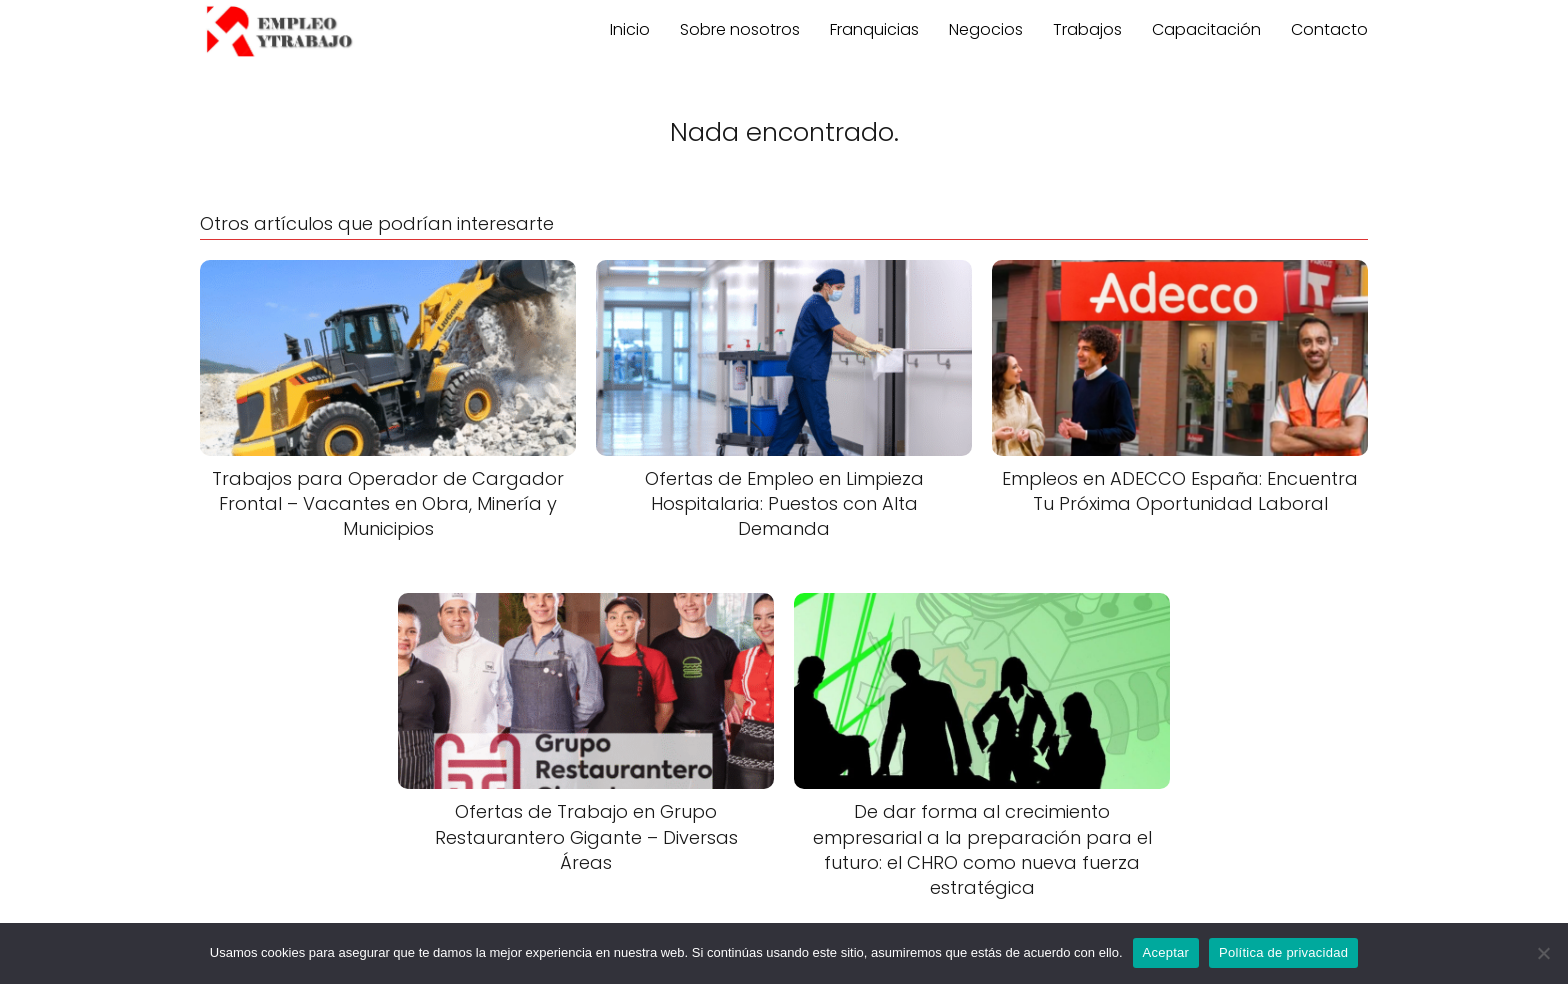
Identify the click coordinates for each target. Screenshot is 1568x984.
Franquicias (874, 29)
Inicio (630, 29)
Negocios (986, 29)
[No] (1543, 953)
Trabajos (1087, 29)
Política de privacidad (1283, 952)
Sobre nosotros (740, 29)
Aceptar (1166, 952)
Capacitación (1206, 29)
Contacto (1329, 29)
